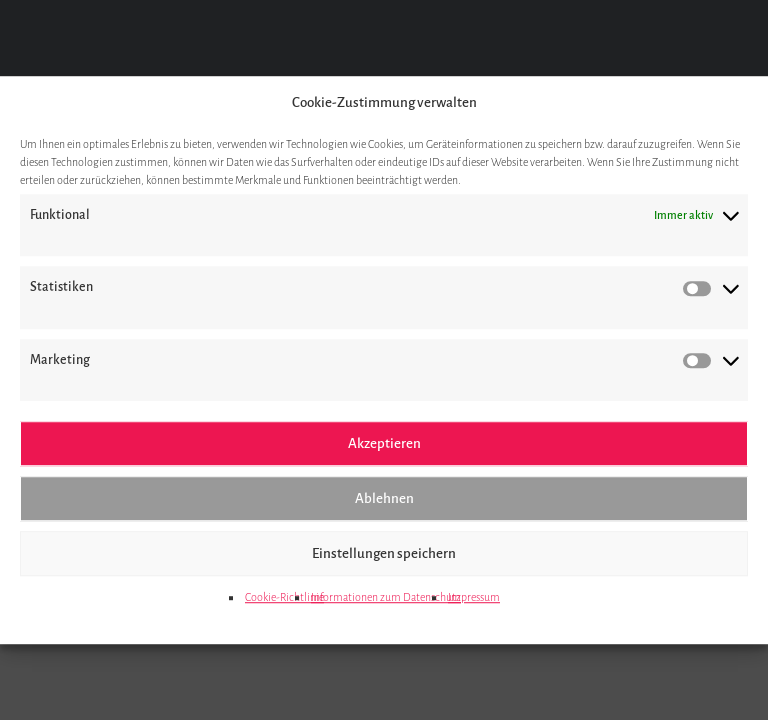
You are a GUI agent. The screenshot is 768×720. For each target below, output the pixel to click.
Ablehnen (384, 498)
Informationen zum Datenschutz (386, 597)
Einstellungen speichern (384, 553)
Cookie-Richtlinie (284, 597)
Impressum (474, 597)
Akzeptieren (384, 443)
